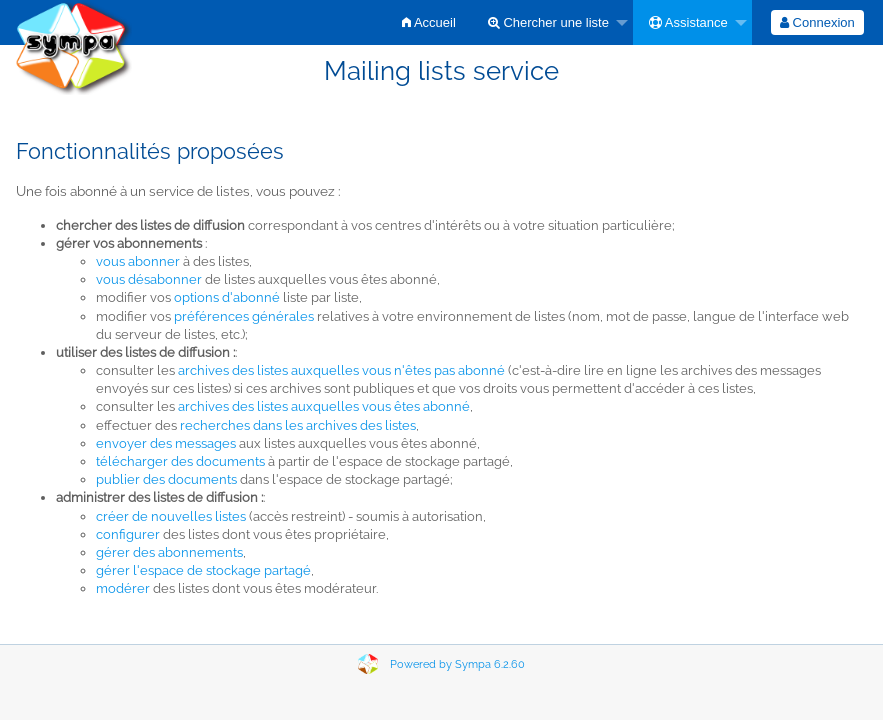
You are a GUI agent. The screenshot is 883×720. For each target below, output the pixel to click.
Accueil (429, 22)
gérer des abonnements (169, 552)
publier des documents (166, 479)
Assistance (688, 22)
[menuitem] (429, 22)
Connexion (817, 22)
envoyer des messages (166, 443)
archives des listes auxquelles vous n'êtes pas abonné (341, 370)
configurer (128, 534)
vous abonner (138, 261)
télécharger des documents (180, 461)
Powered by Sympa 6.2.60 (457, 664)
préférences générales (244, 316)
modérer (123, 588)
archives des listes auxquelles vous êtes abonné (324, 406)
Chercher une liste (548, 22)
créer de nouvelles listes (171, 516)
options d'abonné (227, 297)
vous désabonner (149, 279)
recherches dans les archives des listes (298, 425)
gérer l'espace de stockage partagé (203, 570)
